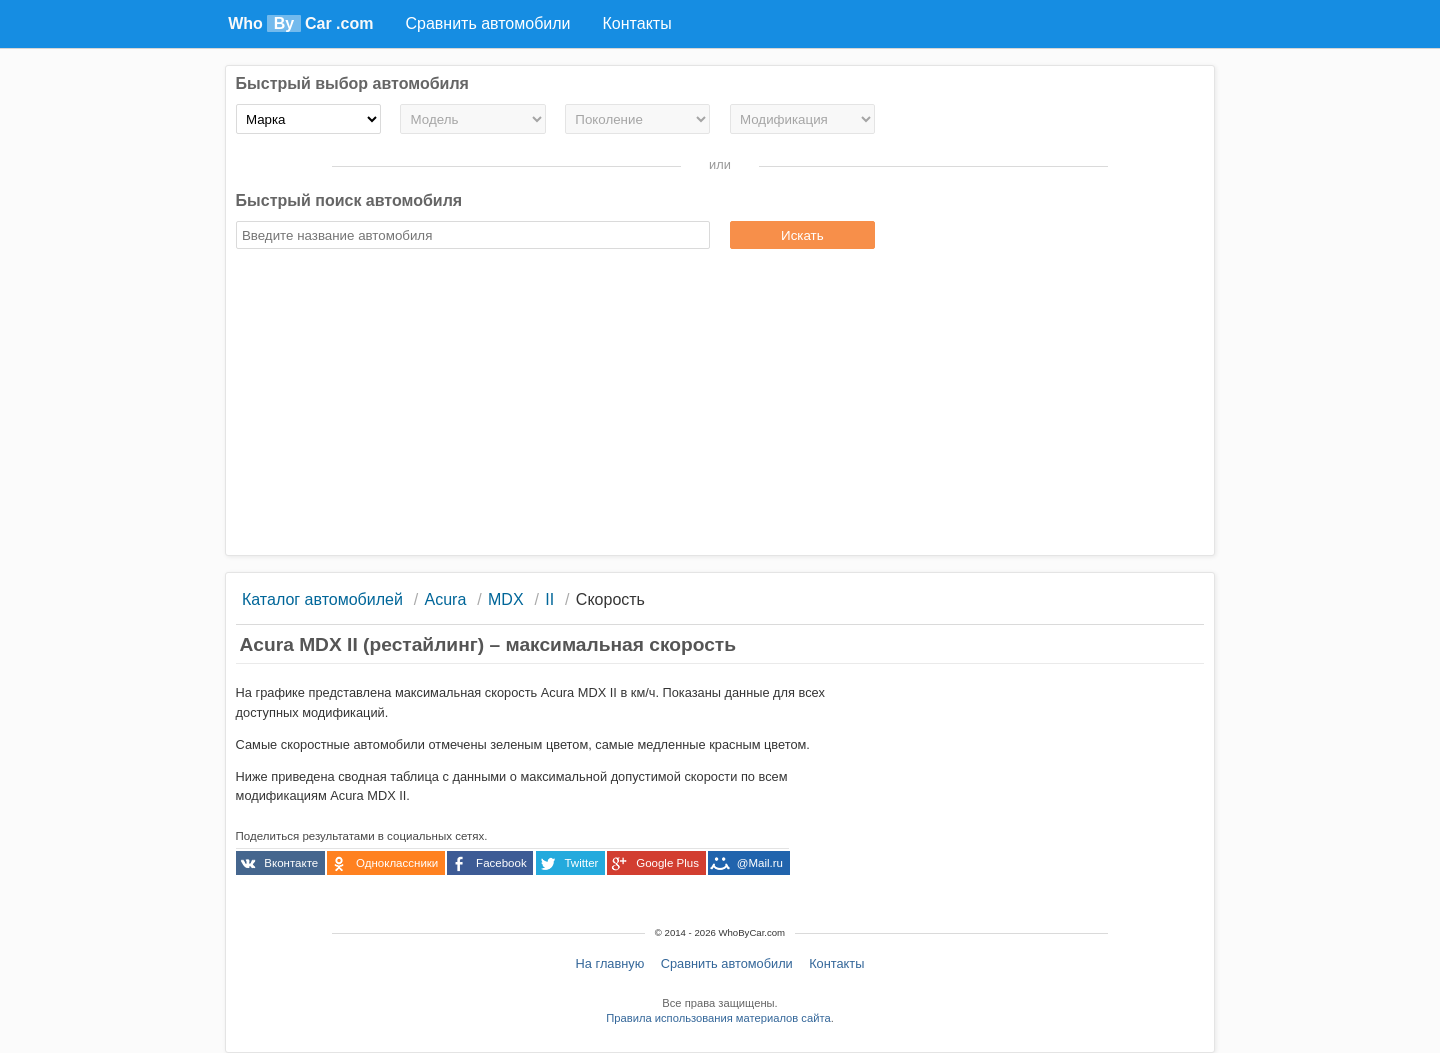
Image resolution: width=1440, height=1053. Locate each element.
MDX (506, 599)
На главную (610, 963)
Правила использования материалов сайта (718, 1018)
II (549, 599)
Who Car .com (300, 23)
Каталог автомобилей (322, 599)
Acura (446, 599)
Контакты (836, 963)
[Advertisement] (720, 405)
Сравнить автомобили (727, 963)
